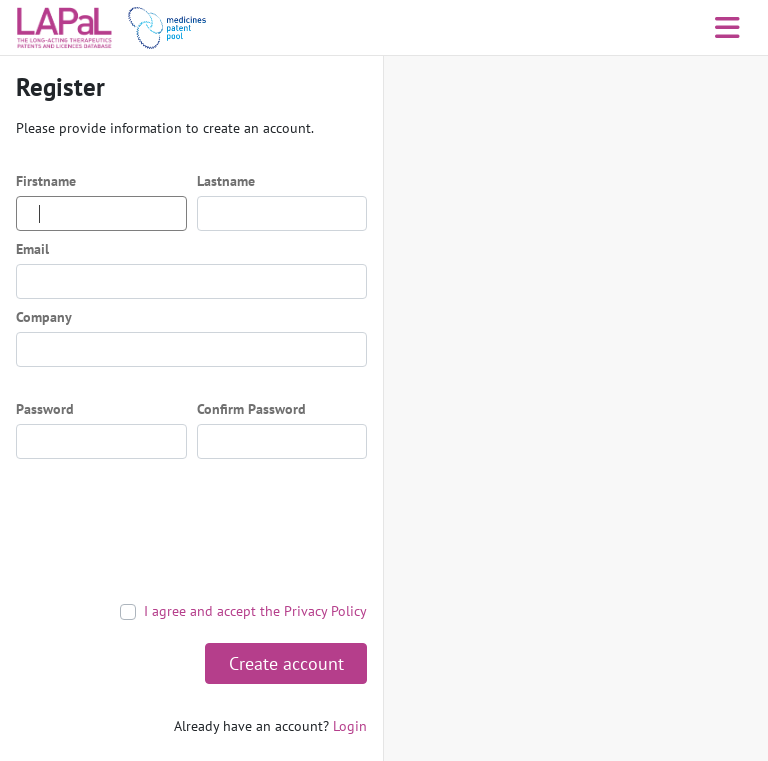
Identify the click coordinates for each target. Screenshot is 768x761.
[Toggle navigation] (727, 28)
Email (32, 249)
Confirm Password (251, 409)
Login (350, 726)
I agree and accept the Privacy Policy (255, 611)
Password (45, 409)
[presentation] (168, 530)
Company (44, 317)
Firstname (46, 181)
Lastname (226, 181)
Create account (286, 663)
